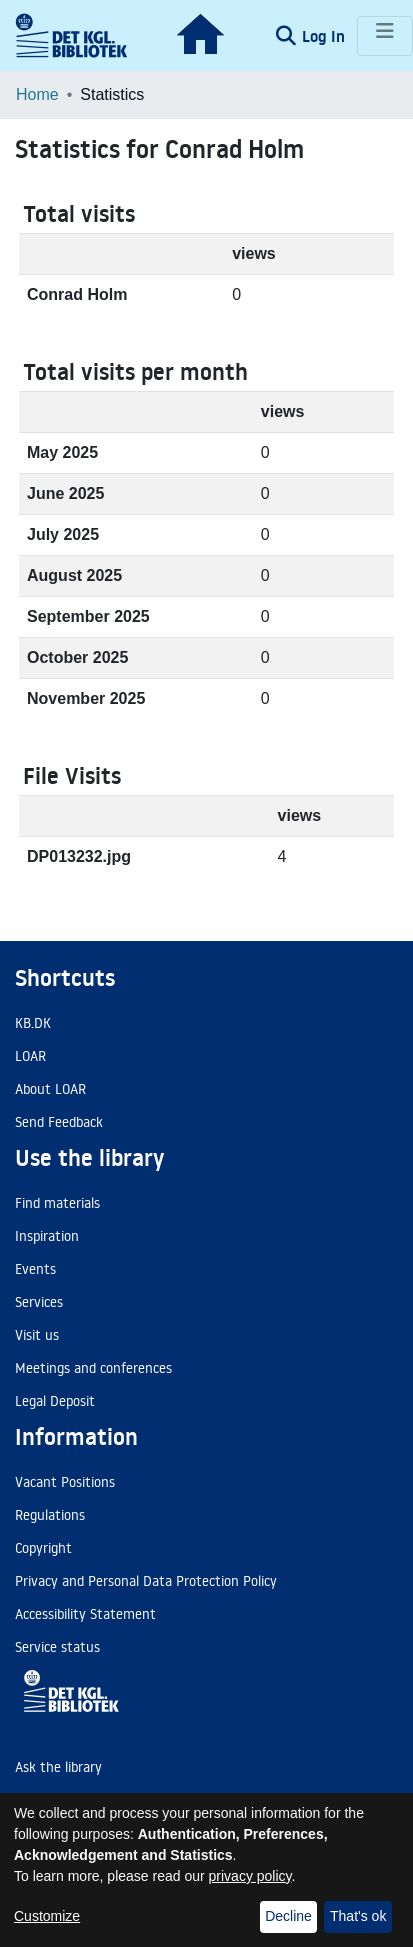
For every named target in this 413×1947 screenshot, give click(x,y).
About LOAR (50, 1089)
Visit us (37, 1335)
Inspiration (47, 1236)
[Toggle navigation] (385, 36)
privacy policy (250, 1876)
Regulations (50, 1515)
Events (35, 1269)
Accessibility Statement (85, 1614)
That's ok (358, 1916)
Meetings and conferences (93, 1368)
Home (37, 94)
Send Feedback (59, 1122)
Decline (288, 1916)
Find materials (57, 1203)
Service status (57, 1647)
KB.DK (33, 1023)
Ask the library (58, 1767)
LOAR (30, 1056)
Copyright (43, 1548)
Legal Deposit (55, 1401)
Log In (325, 36)
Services (39, 1302)
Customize (47, 1916)
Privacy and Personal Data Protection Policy (146, 1581)
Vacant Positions (65, 1482)
